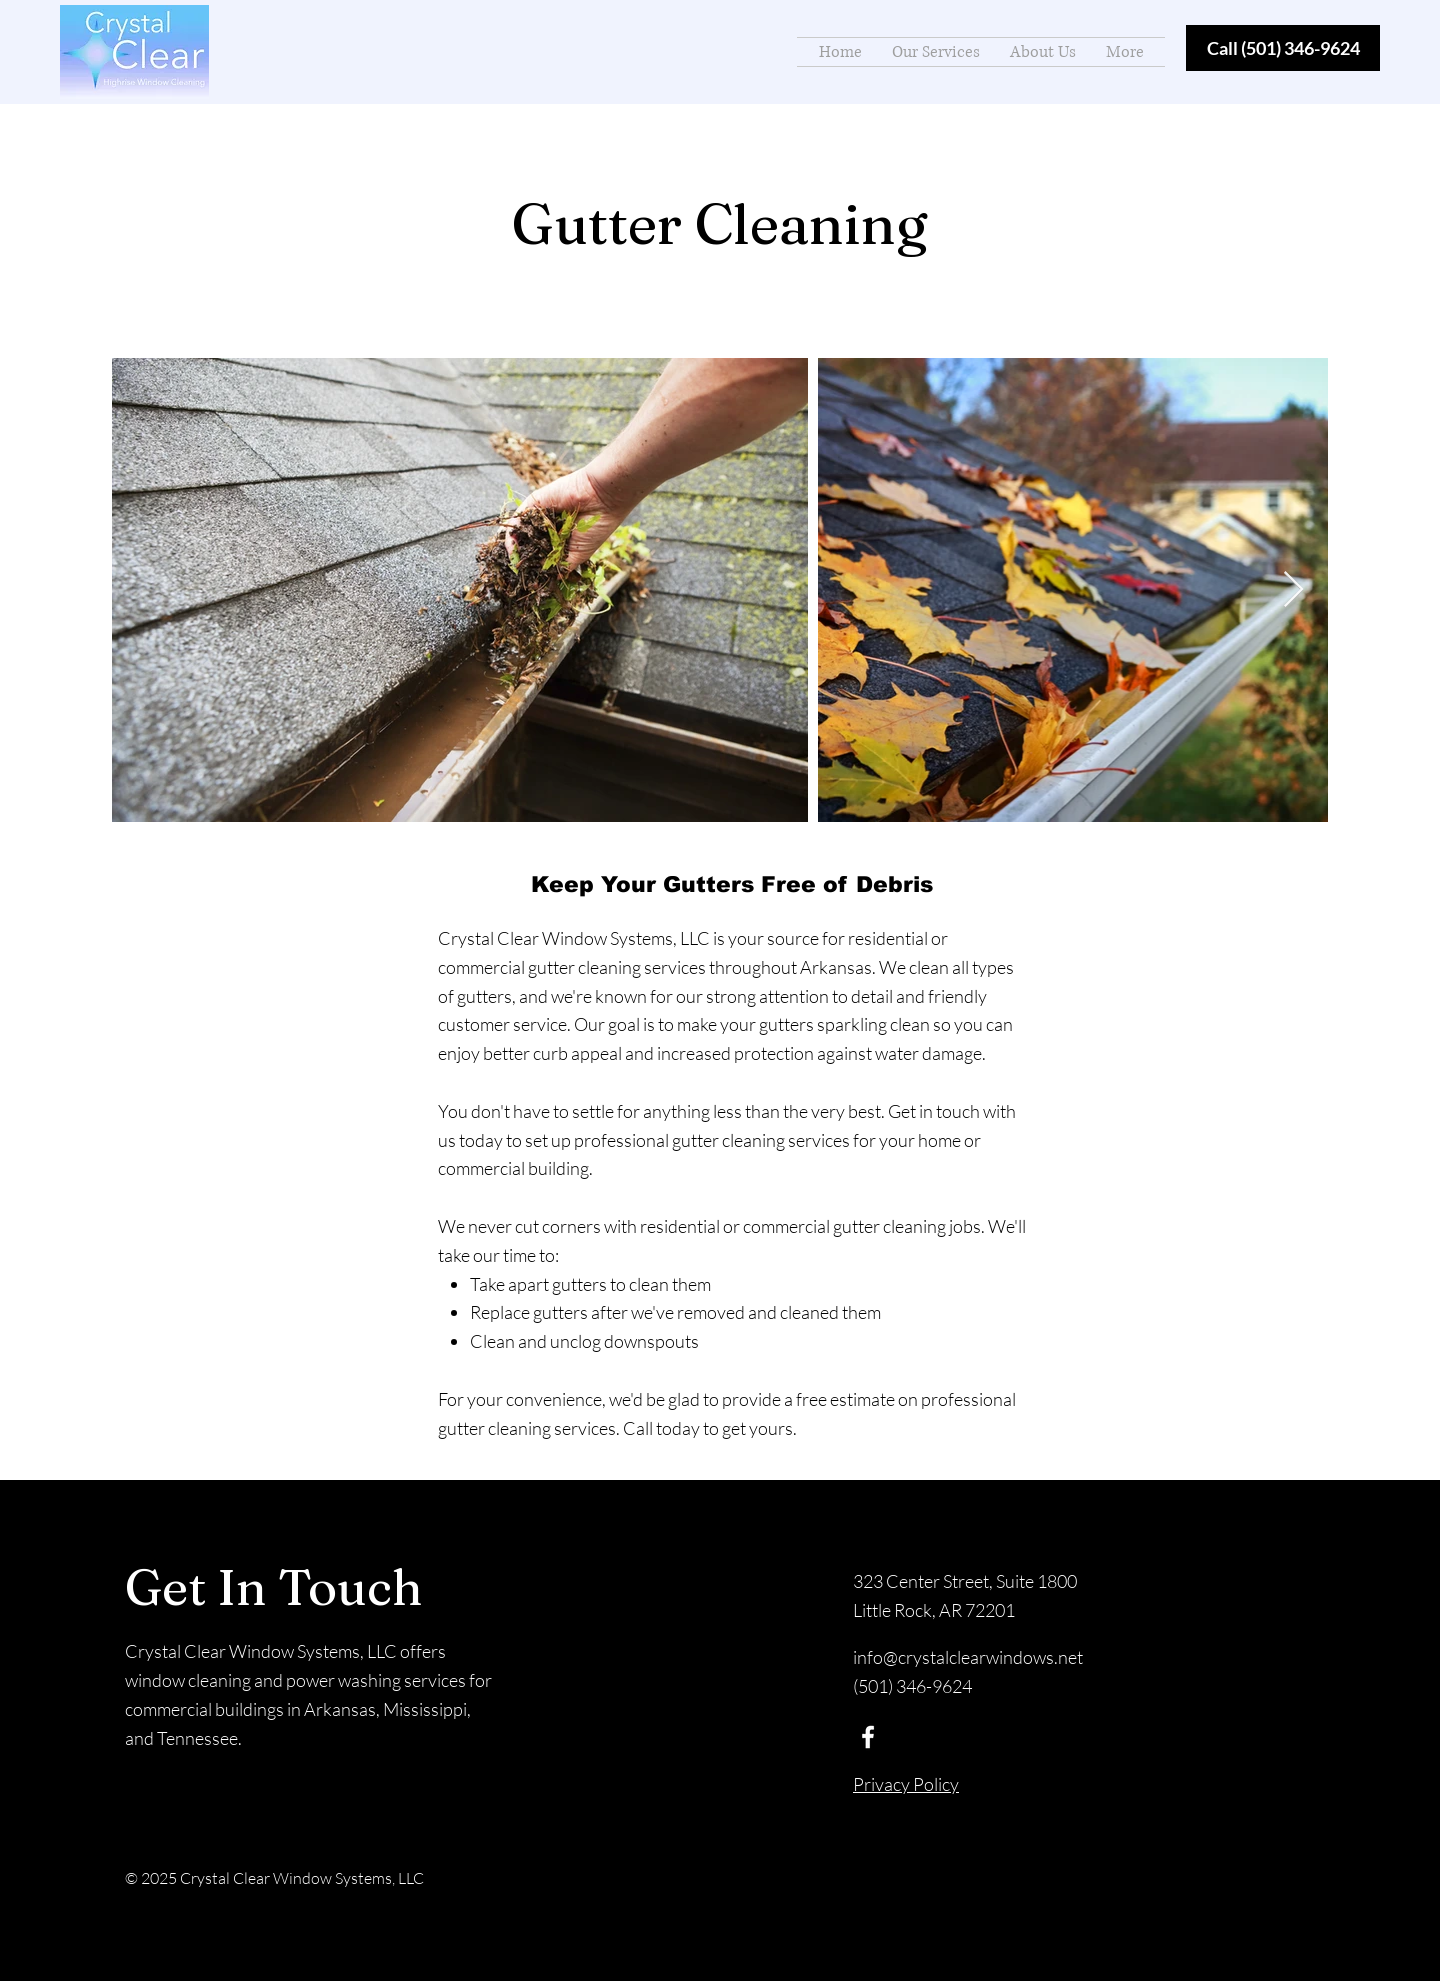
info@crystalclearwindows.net (968, 1657)
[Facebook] (868, 1737)
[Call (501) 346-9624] (1283, 48)
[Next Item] (1293, 590)
